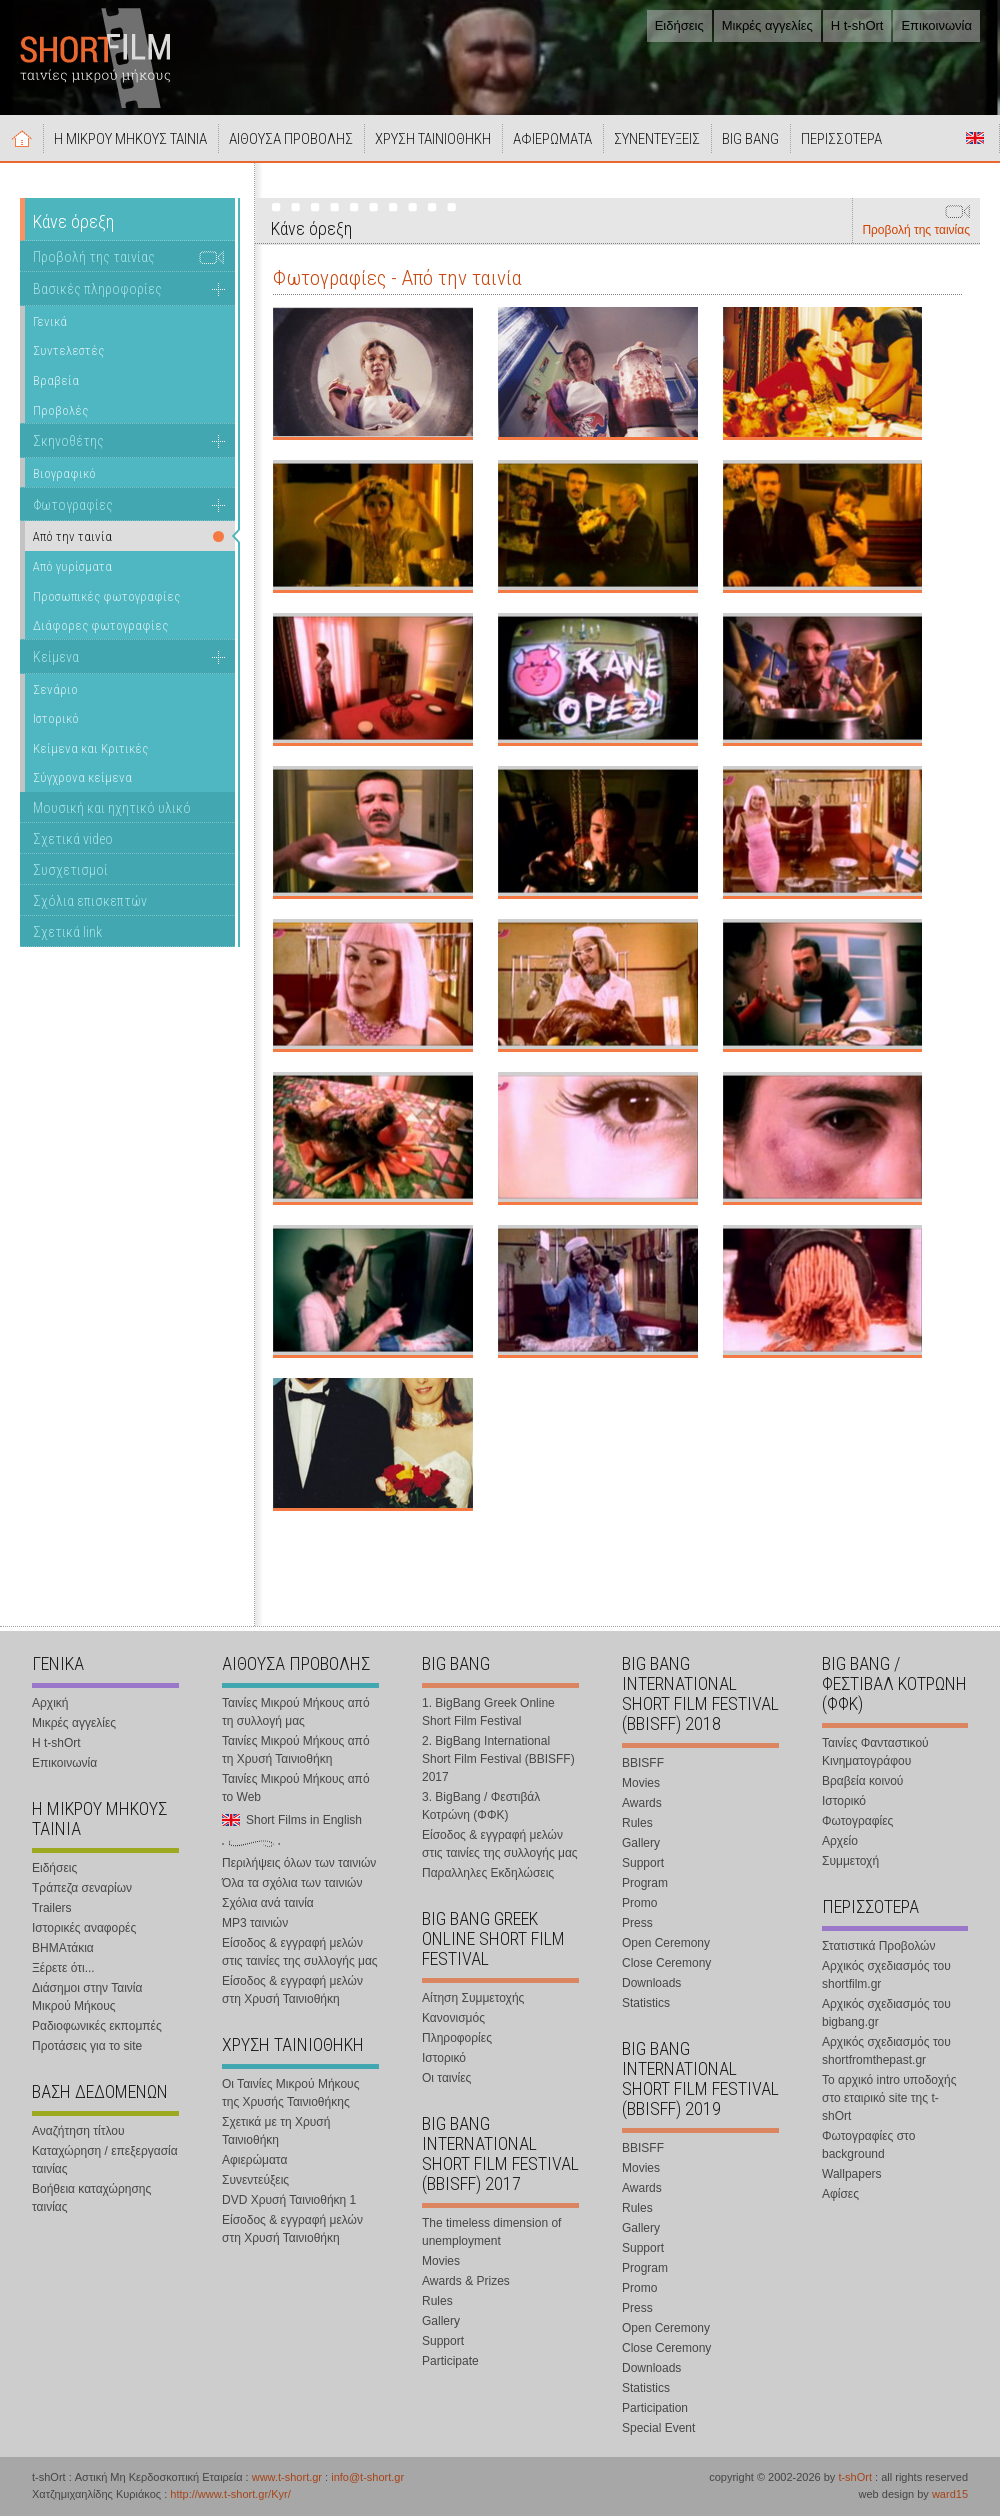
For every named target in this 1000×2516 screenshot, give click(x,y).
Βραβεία (56, 380)
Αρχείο (840, 1841)
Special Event (658, 2428)
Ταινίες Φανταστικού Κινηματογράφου (875, 1752)
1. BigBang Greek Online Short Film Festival (488, 1712)
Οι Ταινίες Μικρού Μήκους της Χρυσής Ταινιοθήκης (290, 2093)
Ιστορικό (56, 718)
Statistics (646, 2003)
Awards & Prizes (466, 2281)
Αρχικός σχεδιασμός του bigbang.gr (886, 2013)
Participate (450, 2361)
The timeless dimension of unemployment (491, 2232)
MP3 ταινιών (255, 1923)
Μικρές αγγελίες (767, 25)
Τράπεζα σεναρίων (82, 1888)
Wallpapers (852, 2174)
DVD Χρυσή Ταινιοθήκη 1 (289, 2200)
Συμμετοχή (850, 1861)
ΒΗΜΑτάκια (63, 1948)
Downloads (651, 1983)
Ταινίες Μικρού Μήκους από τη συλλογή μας (296, 1712)
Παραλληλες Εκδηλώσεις (488, 1873)
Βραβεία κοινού (862, 1781)
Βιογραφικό (64, 473)
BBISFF (643, 1763)
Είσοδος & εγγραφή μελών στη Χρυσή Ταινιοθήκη (292, 1990)
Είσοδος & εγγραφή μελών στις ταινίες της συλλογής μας (300, 1952)
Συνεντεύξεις (255, 2180)
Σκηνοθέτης (68, 441)
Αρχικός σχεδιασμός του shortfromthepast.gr (886, 2051)
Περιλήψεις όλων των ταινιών (299, 1863)
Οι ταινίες (446, 2078)
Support (443, 2341)
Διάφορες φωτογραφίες (100, 625)
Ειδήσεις (679, 25)
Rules (437, 2301)
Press (637, 1923)
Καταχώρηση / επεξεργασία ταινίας (105, 2160)
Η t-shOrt (857, 25)
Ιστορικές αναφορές (84, 1928)
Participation (655, 2408)
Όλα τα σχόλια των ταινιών (292, 1883)
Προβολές (60, 410)
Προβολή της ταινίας (916, 230)
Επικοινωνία (936, 25)
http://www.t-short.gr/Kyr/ (230, 2494)
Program (645, 1883)
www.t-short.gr (287, 2477)
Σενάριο (55, 689)
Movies (441, 2261)
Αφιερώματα (254, 2160)
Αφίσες (840, 2194)
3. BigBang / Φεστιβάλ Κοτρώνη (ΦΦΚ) (481, 1806)
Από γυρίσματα (72, 566)
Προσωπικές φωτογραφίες (106, 596)
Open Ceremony (666, 1943)
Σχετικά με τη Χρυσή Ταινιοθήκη (276, 2131)
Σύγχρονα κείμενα (82, 777)
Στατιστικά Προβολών (878, 1946)
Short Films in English (975, 138)
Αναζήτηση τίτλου (78, 2131)
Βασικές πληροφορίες (97, 289)
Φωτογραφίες (73, 505)
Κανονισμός (453, 2018)
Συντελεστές (68, 350)
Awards (642, 1803)
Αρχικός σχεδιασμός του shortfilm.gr (886, 1975)
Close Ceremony (666, 1963)
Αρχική (22, 138)
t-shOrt (855, 2477)
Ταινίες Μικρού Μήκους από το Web (296, 1788)
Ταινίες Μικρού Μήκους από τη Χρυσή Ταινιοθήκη (296, 1750)
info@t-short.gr (367, 2477)
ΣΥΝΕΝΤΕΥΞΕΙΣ (657, 139)
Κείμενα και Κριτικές (90, 748)
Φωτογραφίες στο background (868, 2145)
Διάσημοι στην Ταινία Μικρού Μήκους (87, 1997)
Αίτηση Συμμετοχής (473, 1998)
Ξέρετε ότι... (63, 1968)
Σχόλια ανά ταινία (268, 1903)
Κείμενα (56, 657)
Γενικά (50, 321)
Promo (639, 1903)
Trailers (52, 1908)
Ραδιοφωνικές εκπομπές (97, 2026)
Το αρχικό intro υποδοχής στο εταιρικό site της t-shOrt (889, 2098)
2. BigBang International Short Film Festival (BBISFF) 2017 (498, 1759)
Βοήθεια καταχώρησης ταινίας (91, 2198)
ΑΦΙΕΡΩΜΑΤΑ (552, 139)
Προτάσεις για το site (87, 2046)
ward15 (950, 2494)
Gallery (441, 2321)
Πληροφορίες (457, 2038)
